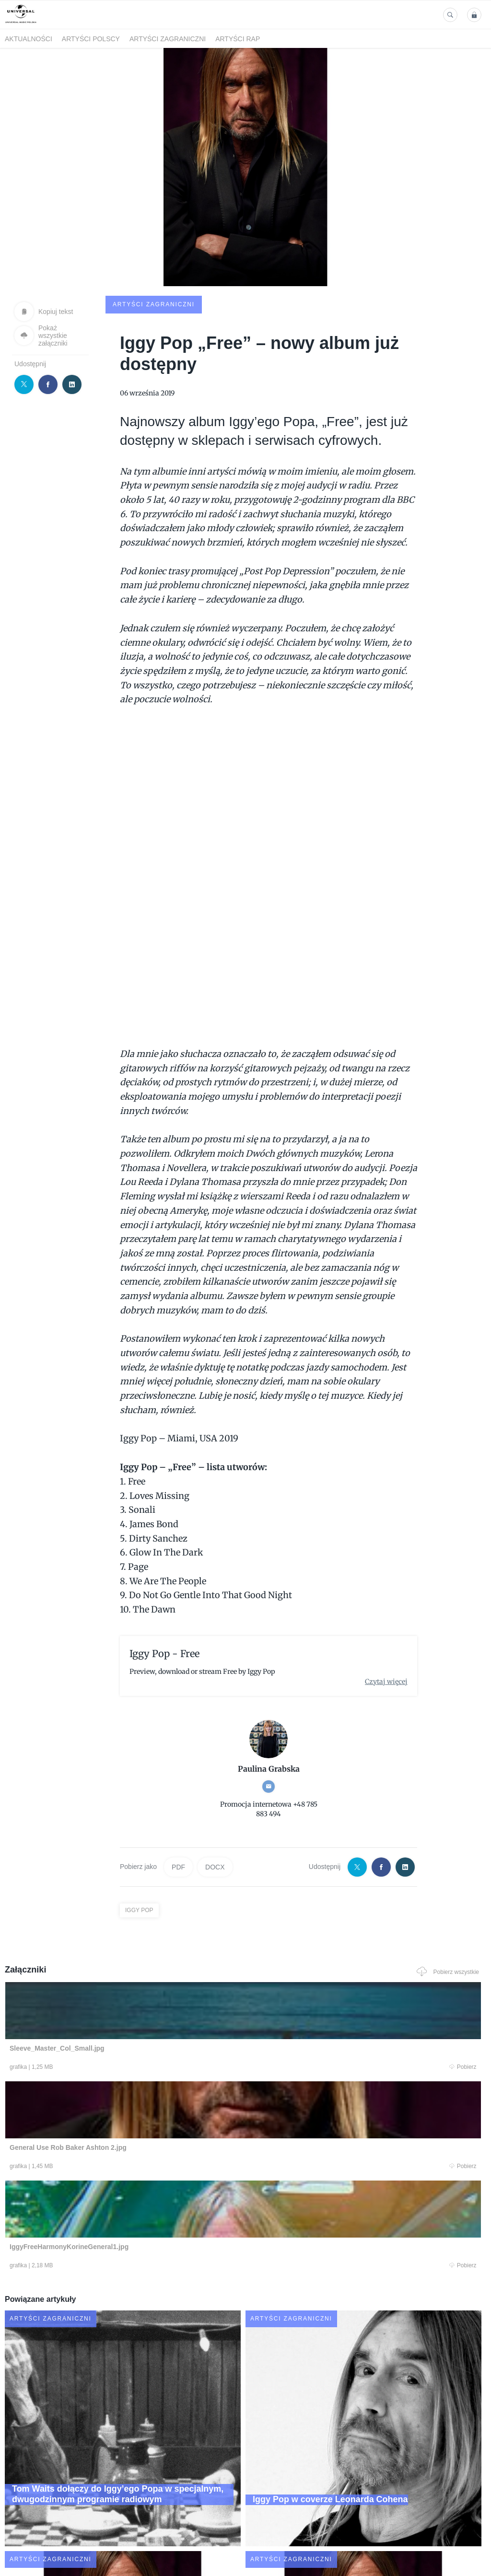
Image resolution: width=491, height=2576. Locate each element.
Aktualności (28, 39)
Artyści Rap (237, 39)
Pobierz (100, 1996)
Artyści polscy (91, 39)
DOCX (214, 1795)
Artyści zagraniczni (167, 39)
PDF (178, 1795)
